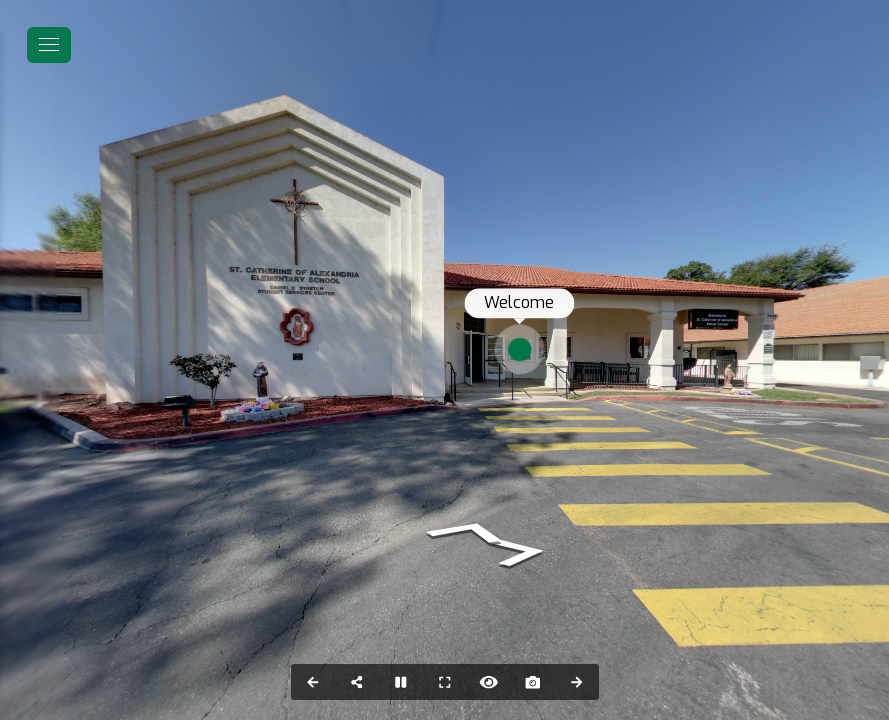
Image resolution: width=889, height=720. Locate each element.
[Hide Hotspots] (489, 682)
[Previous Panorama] (313, 682)
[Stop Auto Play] (401, 682)
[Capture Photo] (533, 682)
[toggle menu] (49, 45)
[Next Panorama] (577, 682)
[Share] (357, 682)
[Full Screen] (445, 682)
